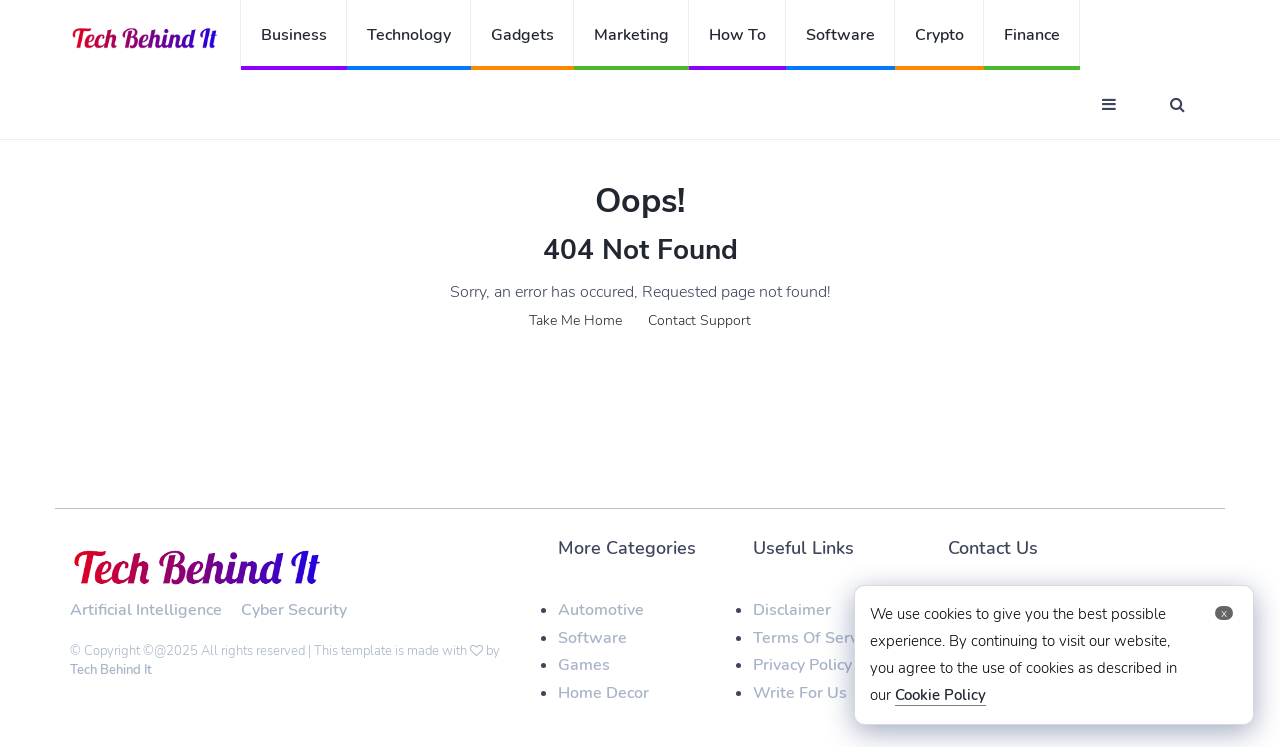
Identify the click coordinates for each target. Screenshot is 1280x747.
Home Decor (603, 693)
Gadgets (522, 35)
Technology (409, 35)
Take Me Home (575, 320)
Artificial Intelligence (146, 610)
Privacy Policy (802, 665)
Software (840, 35)
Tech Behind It (111, 670)
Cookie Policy (940, 695)
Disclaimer (792, 610)
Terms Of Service (815, 638)
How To (737, 35)
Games (584, 665)
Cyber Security (294, 610)
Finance (1032, 35)
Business (294, 35)
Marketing (631, 35)
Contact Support (699, 320)
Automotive (601, 610)
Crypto (939, 35)
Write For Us (800, 693)
